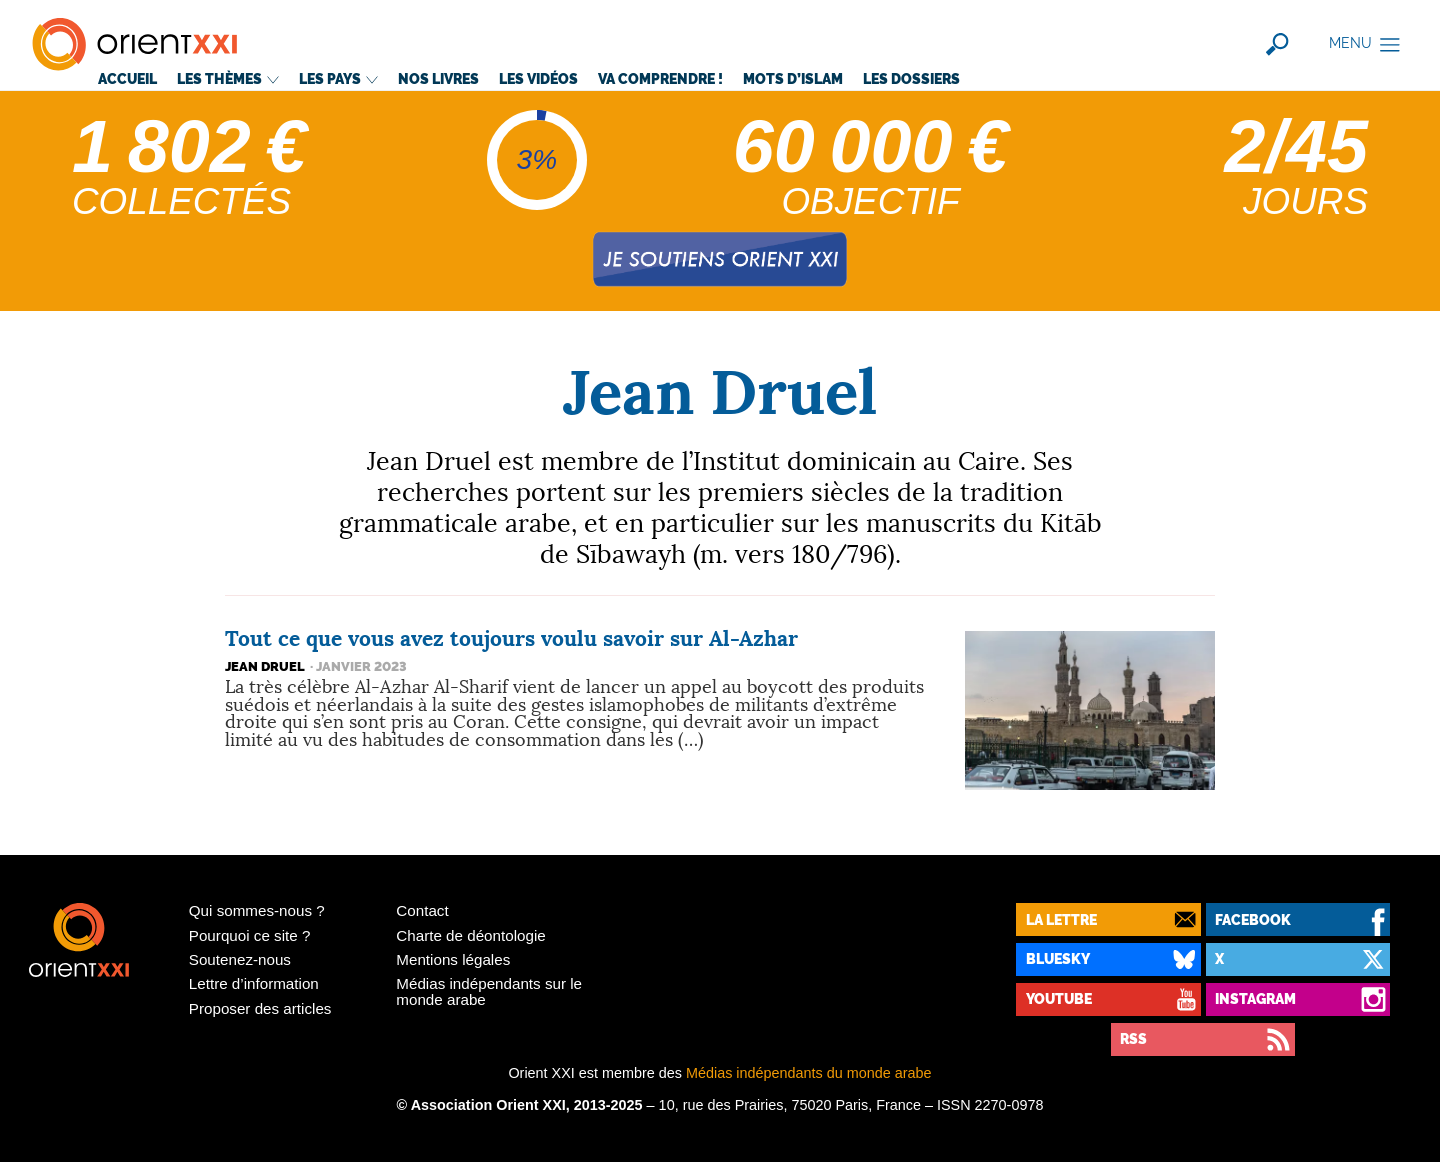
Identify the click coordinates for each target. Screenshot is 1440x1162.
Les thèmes (228, 78)
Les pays (338, 78)
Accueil (127, 78)
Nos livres (438, 78)
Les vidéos (538, 78)
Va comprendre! (660, 78)
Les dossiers (911, 78)
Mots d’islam (793, 78)
